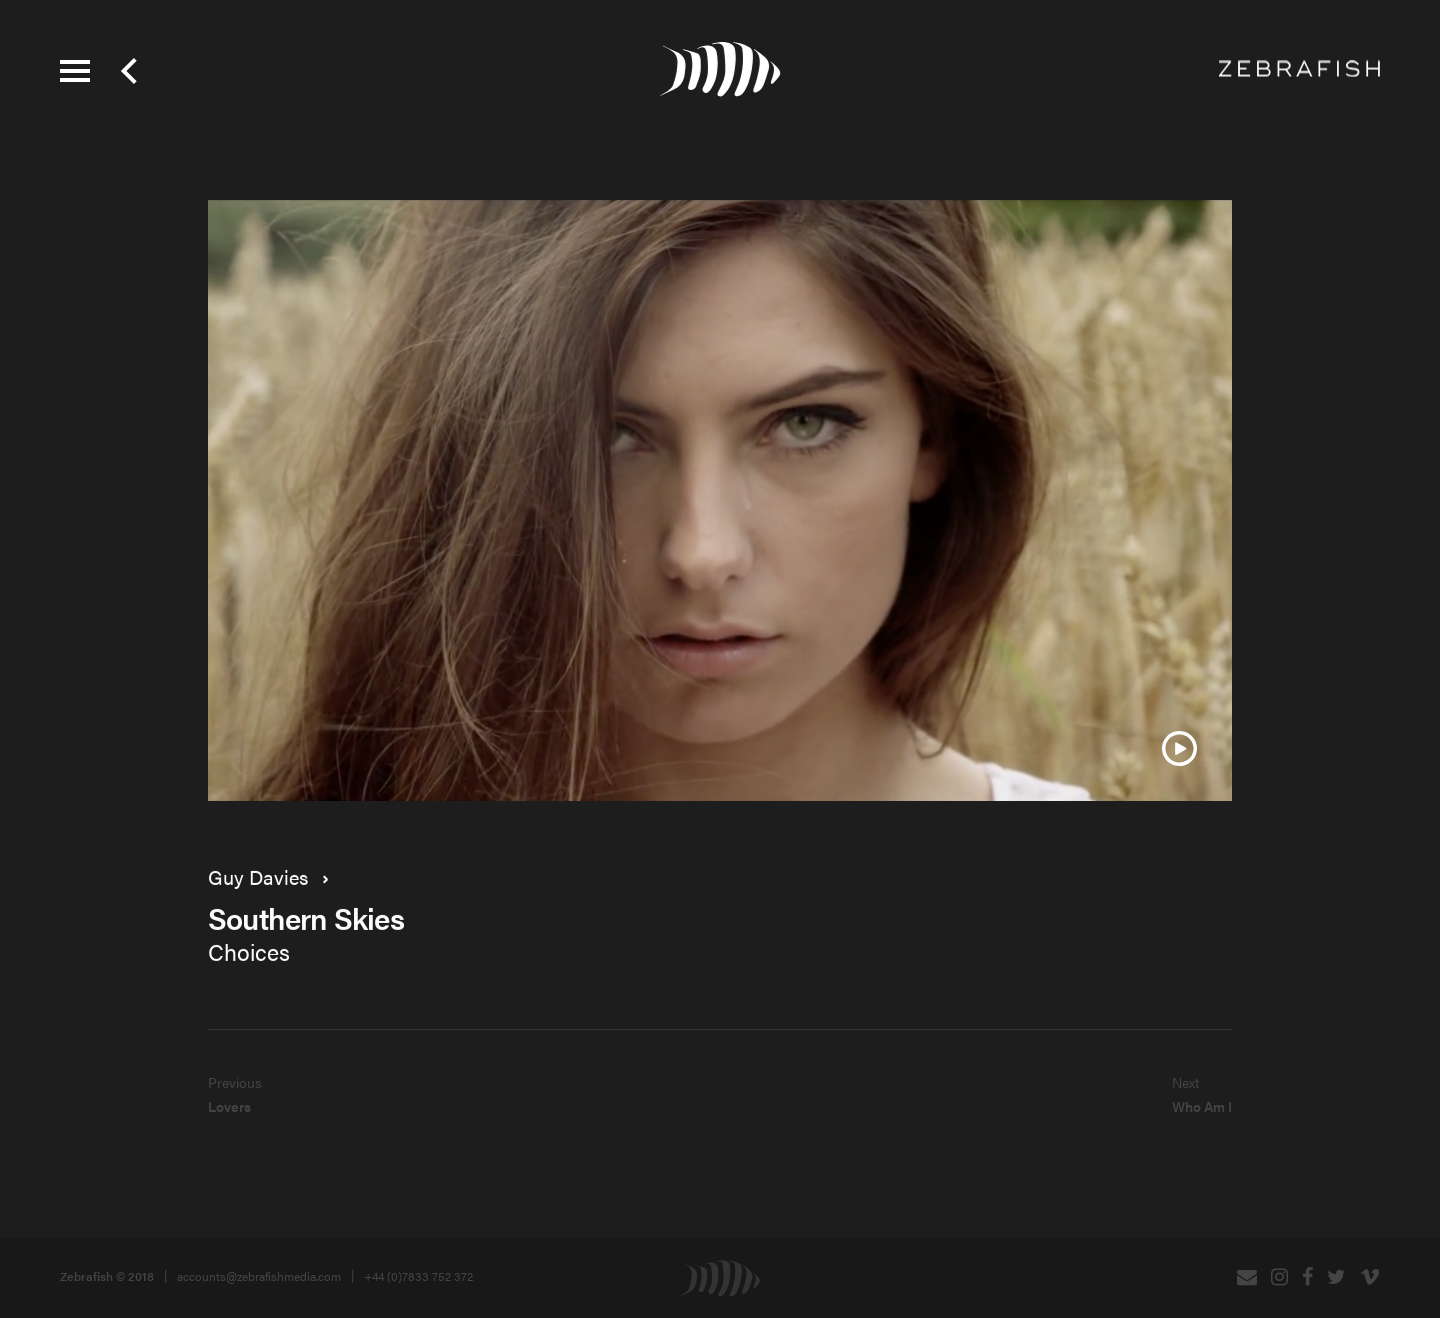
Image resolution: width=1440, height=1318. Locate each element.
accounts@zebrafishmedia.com (259, 1276)
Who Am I (1202, 1106)
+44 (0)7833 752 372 (418, 1276)
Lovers (229, 1106)
